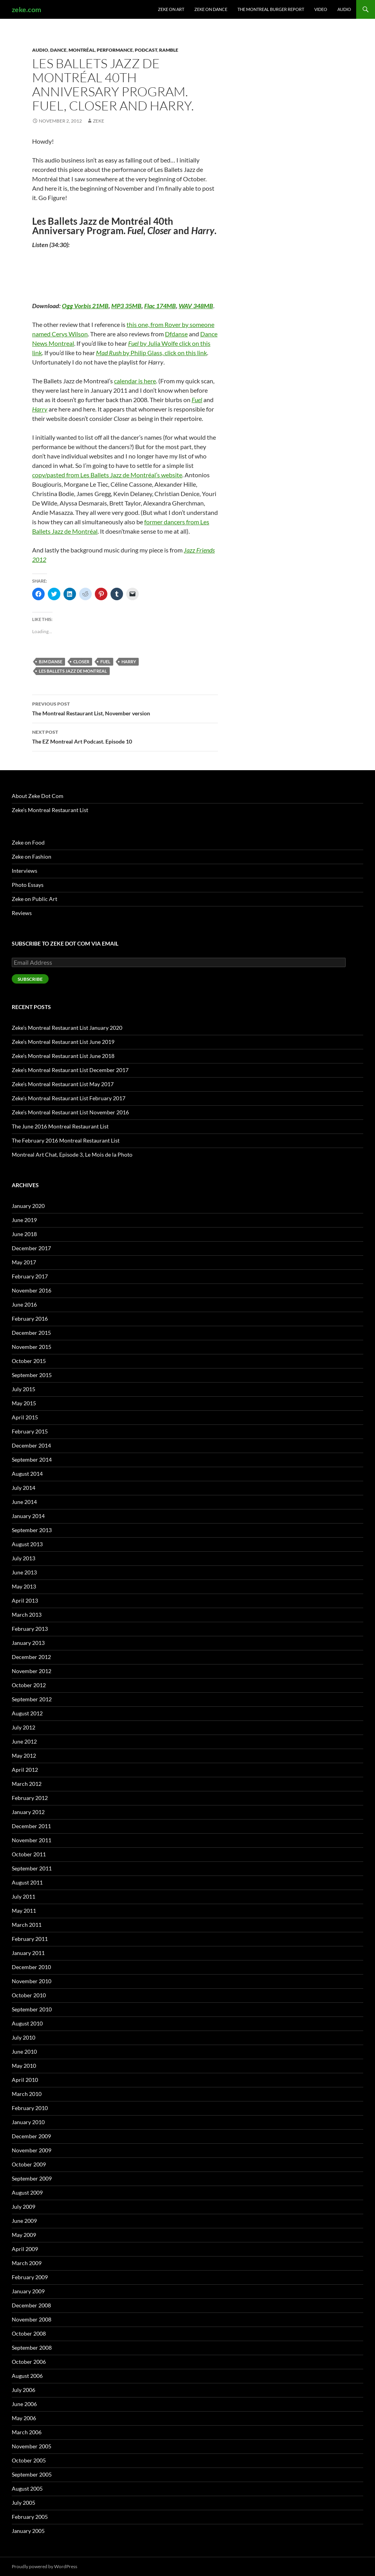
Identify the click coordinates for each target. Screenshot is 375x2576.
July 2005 (23, 2502)
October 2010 (29, 1995)
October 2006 (29, 2361)
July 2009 (23, 2206)
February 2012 (30, 1797)
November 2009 (31, 2150)
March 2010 (27, 2093)
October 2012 (29, 1685)
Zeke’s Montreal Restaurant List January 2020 (67, 1027)
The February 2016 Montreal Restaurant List (66, 1140)
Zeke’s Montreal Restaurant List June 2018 (63, 1055)
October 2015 (29, 1360)
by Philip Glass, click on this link (151, 352)
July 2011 (23, 1896)
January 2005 (28, 2530)
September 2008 (32, 2347)
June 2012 (24, 1741)
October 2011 (29, 1854)
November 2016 (31, 1290)
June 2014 (24, 1501)
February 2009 (30, 2277)
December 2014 (31, 1445)
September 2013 (32, 1530)
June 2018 (24, 1234)
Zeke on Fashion (31, 856)
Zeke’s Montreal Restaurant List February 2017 (68, 1098)
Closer (81, 661)
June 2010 (24, 2051)
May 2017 (24, 1262)
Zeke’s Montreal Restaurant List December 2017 (70, 1070)
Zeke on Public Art (34, 898)
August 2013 (27, 1544)
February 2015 (30, 1431)
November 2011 (31, 1840)
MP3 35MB (126, 305)
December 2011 (31, 1826)
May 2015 (24, 1403)
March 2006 (27, 2432)
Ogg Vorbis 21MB (85, 305)
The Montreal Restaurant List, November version (125, 708)
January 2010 (28, 2122)
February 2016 (30, 1318)
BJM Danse (50, 661)
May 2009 (24, 2234)
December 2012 (31, 1657)
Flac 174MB (160, 305)
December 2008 (31, 2305)
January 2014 (28, 1516)
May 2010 (24, 2065)
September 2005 (32, 2474)
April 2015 (25, 1417)
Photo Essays (27, 884)
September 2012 (32, 1699)
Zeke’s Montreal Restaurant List (50, 810)
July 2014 (23, 1487)
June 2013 (24, 1572)
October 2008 (29, 2333)
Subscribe (30, 979)
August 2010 (27, 2023)
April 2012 (25, 1769)
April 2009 (25, 2249)
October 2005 (29, 2460)
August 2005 (27, 2488)
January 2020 (28, 1205)
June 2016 (24, 1304)
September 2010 (32, 2009)
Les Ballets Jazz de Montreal (73, 670)
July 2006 (23, 2389)
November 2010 (31, 1981)
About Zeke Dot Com (37, 795)
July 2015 (23, 1389)
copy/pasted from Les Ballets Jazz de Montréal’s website (107, 474)
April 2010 (25, 2079)
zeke (98, 121)
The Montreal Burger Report (270, 9)
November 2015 (31, 1346)
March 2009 (27, 2263)
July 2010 (23, 2037)
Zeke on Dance (210, 9)
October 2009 (29, 2164)
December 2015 (31, 1332)
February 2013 (30, 1628)
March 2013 (27, 1614)
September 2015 (32, 1375)
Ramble (168, 50)
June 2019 (24, 1220)
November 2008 (31, 2319)
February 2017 (30, 1276)
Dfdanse (176, 334)
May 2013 (24, 1586)
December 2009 (31, 2136)
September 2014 (32, 1459)
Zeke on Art (171, 9)
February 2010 (30, 2108)
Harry (128, 661)
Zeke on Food (28, 842)
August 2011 (27, 1882)
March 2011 (27, 1924)
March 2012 (27, 1783)
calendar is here (135, 381)
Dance (58, 50)
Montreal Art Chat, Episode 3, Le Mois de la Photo (72, 1154)
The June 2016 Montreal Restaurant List (60, 1126)
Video (320, 9)
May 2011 (24, 1910)
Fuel (105, 661)
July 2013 (23, 1558)
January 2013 (28, 1642)
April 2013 (25, 1600)
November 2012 (31, 1671)
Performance (115, 50)
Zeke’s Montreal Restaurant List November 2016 (70, 1112)
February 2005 (30, 2516)
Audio (344, 9)
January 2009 (28, 2291)
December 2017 (31, 1248)
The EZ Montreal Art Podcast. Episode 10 (125, 736)
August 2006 (27, 2375)
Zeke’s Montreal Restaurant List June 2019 (63, 1041)
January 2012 (28, 1812)
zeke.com (26, 9)
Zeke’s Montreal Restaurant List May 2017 (63, 1084)
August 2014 (27, 1473)
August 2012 (27, 1713)
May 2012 (24, 1755)
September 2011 (32, 1868)
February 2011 (30, 1938)
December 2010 (31, 1967)
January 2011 (28, 1953)
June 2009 (24, 2220)
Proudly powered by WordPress (44, 2566)
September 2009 (32, 2178)
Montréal (82, 50)
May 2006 (24, 2418)
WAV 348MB (196, 305)
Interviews (24, 870)
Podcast (146, 50)
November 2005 (31, 2446)
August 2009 (27, 2192)
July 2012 (23, 1727)
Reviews (22, 913)
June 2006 (24, 2404)
